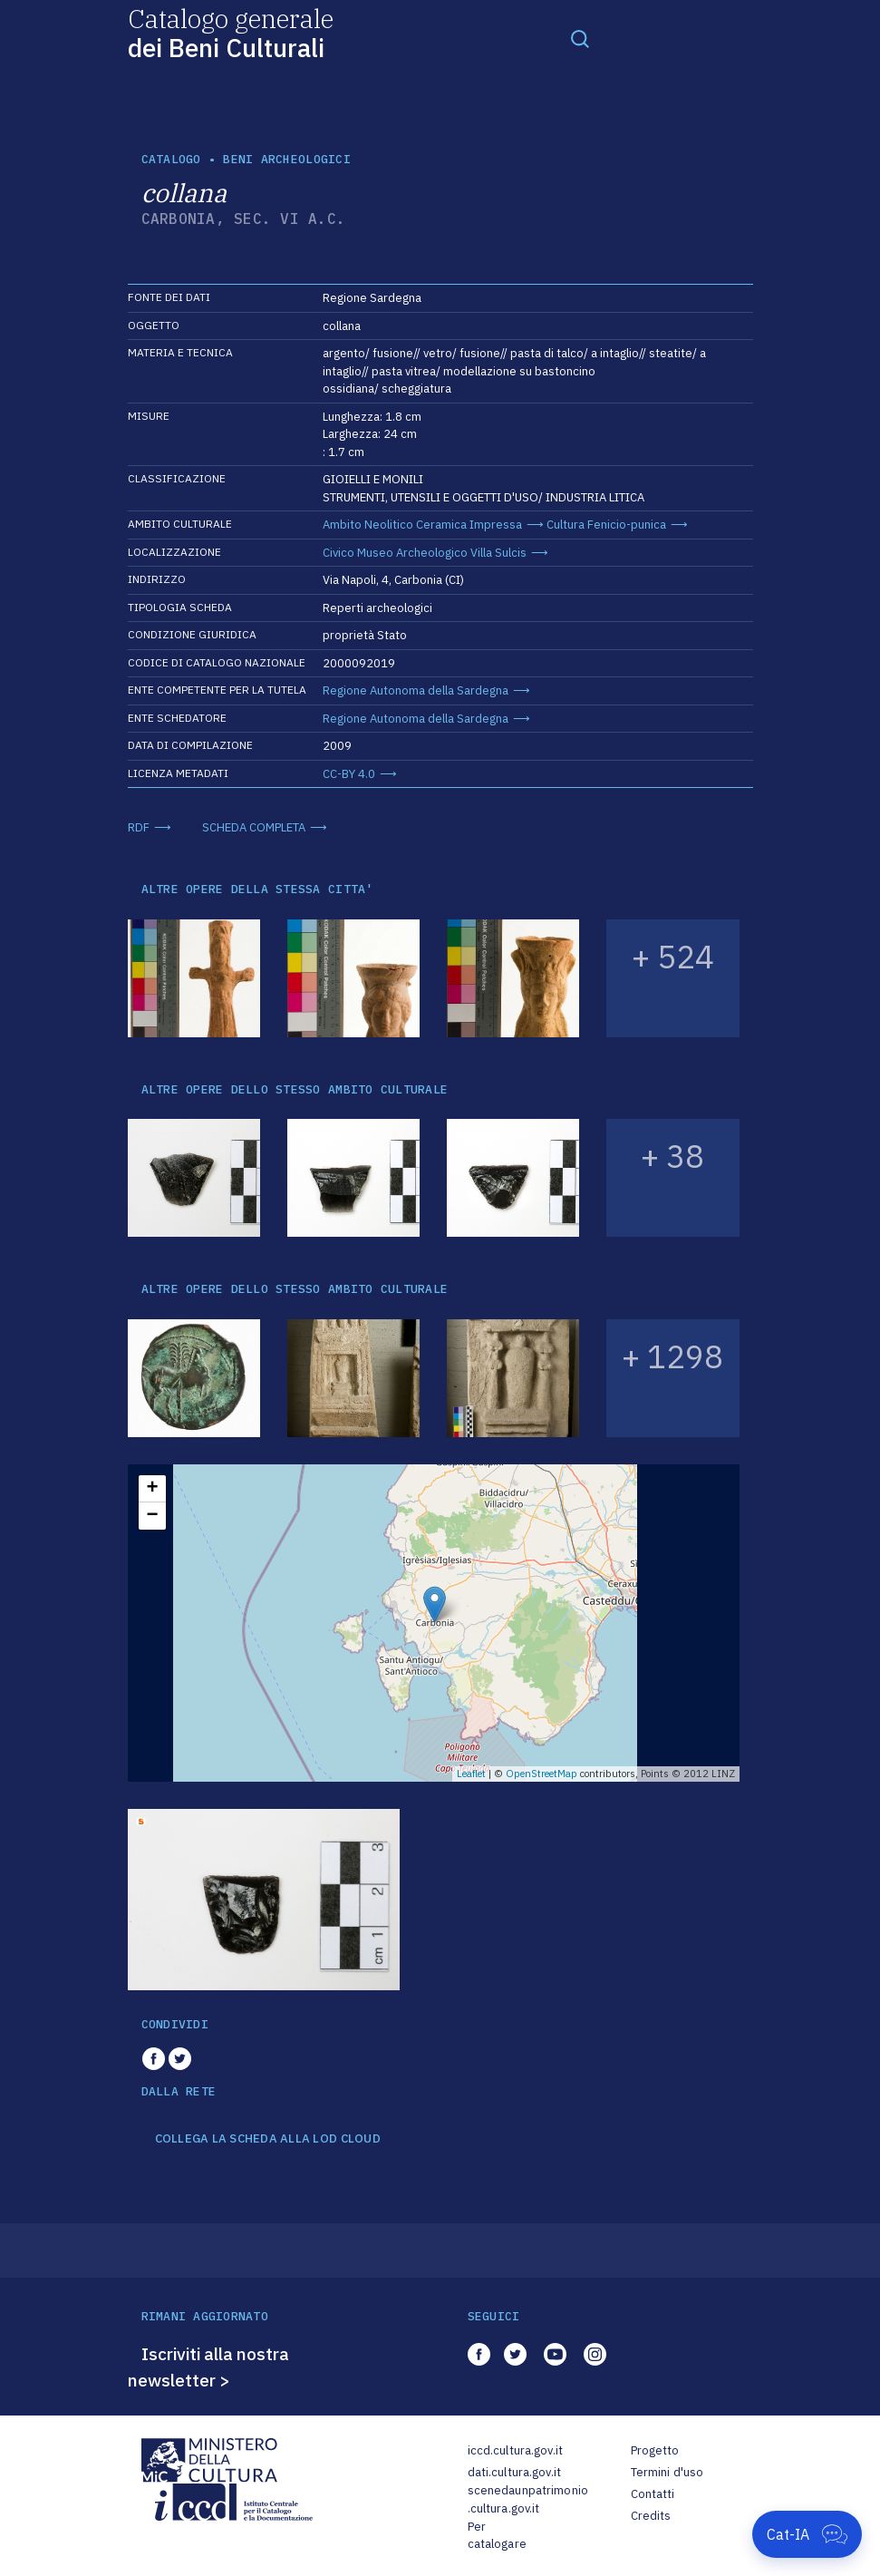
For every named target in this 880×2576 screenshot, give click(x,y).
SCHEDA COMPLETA (253, 827)
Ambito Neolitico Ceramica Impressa (422, 524)
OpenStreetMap (541, 1773)
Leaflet (471, 1773)
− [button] (152, 1516)
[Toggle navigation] (580, 38)
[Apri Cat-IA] (807, 2534)
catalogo (171, 159)
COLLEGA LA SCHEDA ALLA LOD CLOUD (268, 2139)
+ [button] (152, 1488)
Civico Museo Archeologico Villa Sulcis (425, 552)
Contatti (653, 2494)
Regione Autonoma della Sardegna (415, 690)
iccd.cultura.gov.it (515, 2450)
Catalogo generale (231, 32)
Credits (651, 2515)
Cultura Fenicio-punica (606, 524)
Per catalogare (497, 2535)
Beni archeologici (286, 159)
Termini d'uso (667, 2472)
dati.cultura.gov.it (514, 2472)
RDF (139, 827)
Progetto (655, 2450)
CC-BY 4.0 (349, 774)
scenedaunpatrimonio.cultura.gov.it (528, 2499)
